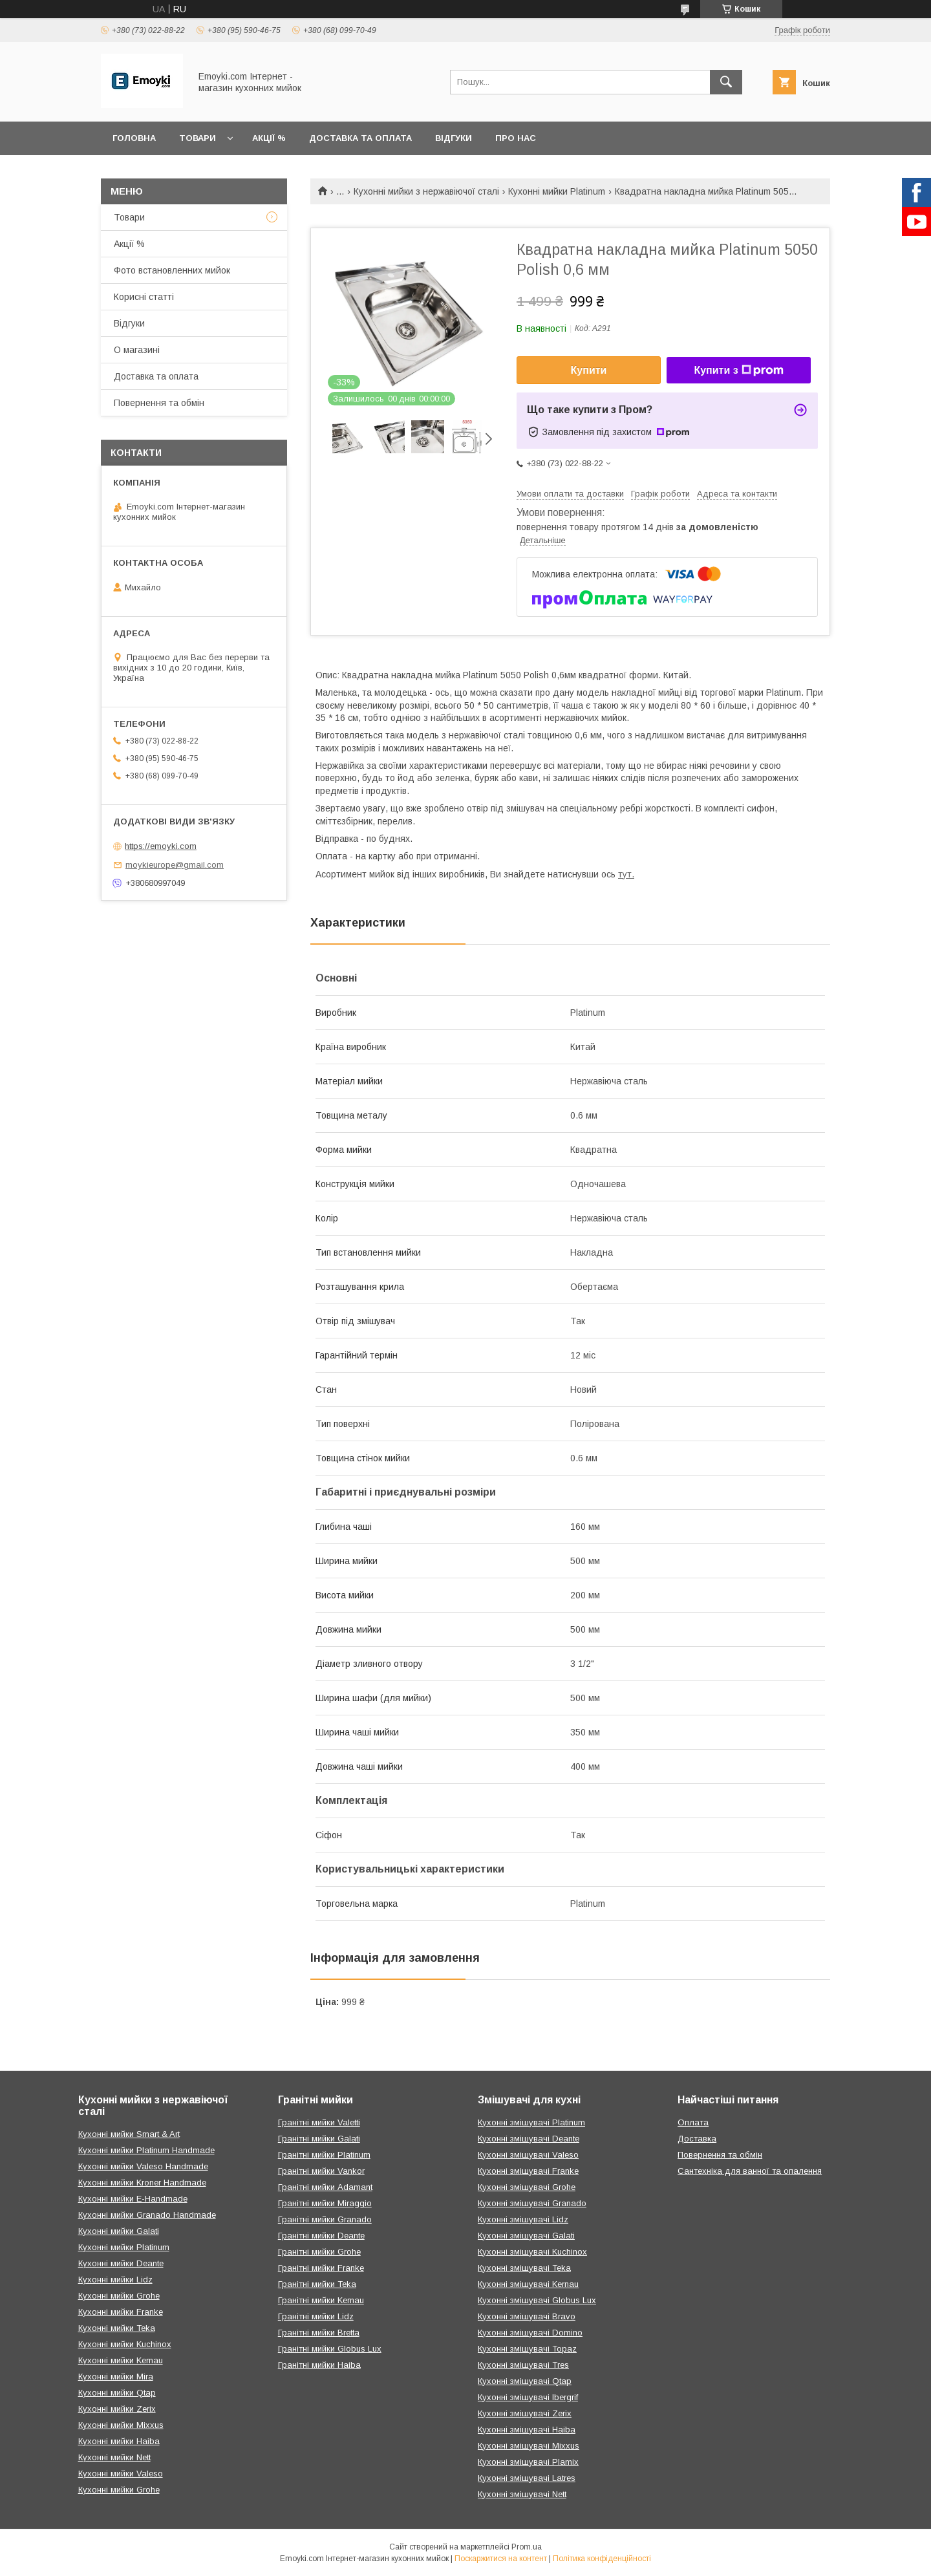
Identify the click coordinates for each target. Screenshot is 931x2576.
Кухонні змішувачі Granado (532, 2203)
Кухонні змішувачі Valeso (528, 2155)
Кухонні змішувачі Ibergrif (528, 2397)
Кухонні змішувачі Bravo (526, 2316)
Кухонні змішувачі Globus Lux (537, 2300)
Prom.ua (526, 2546)
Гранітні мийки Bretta (318, 2332)
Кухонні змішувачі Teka (524, 2268)
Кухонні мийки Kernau (120, 2360)
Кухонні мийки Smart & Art (129, 2134)
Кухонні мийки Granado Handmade (147, 2215)
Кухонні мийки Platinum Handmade (146, 2150)
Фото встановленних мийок (172, 270)
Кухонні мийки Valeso (120, 2473)
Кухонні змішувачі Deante (528, 2138)
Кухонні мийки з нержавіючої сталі (426, 191)
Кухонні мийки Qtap (117, 2393)
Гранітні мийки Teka (317, 2284)
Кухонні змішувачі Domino (530, 2332)
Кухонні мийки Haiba (119, 2441)
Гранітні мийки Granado (325, 2219)
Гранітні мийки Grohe (319, 2252)
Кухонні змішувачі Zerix (525, 2413)
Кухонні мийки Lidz (115, 2279)
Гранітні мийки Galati (319, 2138)
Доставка (697, 2138)
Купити (589, 370)
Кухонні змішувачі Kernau (528, 2284)
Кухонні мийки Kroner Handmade (142, 2182)
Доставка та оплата (360, 138)
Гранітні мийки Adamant (325, 2187)
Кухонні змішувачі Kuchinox (532, 2252)
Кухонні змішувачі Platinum (531, 2122)
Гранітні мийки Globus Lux (329, 2349)
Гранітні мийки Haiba (319, 2365)
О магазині (137, 350)
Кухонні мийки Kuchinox (124, 2344)
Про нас (515, 138)
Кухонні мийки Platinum (556, 191)
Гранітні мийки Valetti (319, 2122)
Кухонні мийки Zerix (117, 2409)
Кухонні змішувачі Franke (528, 2171)
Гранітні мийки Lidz (316, 2316)
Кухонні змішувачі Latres (526, 2478)
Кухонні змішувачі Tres (523, 2365)
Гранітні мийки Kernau (321, 2300)
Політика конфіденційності (602, 2558)
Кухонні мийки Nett (114, 2457)
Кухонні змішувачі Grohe (526, 2187)
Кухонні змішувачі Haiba (526, 2429)
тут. (626, 874)
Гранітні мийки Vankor (321, 2171)
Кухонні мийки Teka (116, 2328)
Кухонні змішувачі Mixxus (528, 2446)
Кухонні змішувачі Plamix (528, 2462)
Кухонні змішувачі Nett (522, 2494)
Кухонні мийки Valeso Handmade (143, 2166)
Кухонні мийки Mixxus (121, 2425)
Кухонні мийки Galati (118, 2231)
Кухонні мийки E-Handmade (132, 2199)
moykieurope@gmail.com (174, 865)
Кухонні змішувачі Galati (526, 2235)
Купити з (738, 370)
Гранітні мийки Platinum (324, 2155)
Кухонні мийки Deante (121, 2263)
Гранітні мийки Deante (321, 2235)
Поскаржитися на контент (501, 2558)
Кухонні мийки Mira (115, 2376)
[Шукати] (726, 82)
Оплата (693, 2122)
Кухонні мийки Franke (120, 2312)
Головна (134, 138)
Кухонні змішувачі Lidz (523, 2219)
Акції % (269, 138)
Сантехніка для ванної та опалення (750, 2171)
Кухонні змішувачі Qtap (525, 2381)
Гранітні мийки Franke (321, 2268)
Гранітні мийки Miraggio (325, 2203)
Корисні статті (144, 297)
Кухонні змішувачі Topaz (527, 2349)
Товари (197, 138)
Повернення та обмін (159, 403)
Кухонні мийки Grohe (119, 2296)
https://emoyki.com (161, 846)
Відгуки (453, 138)
